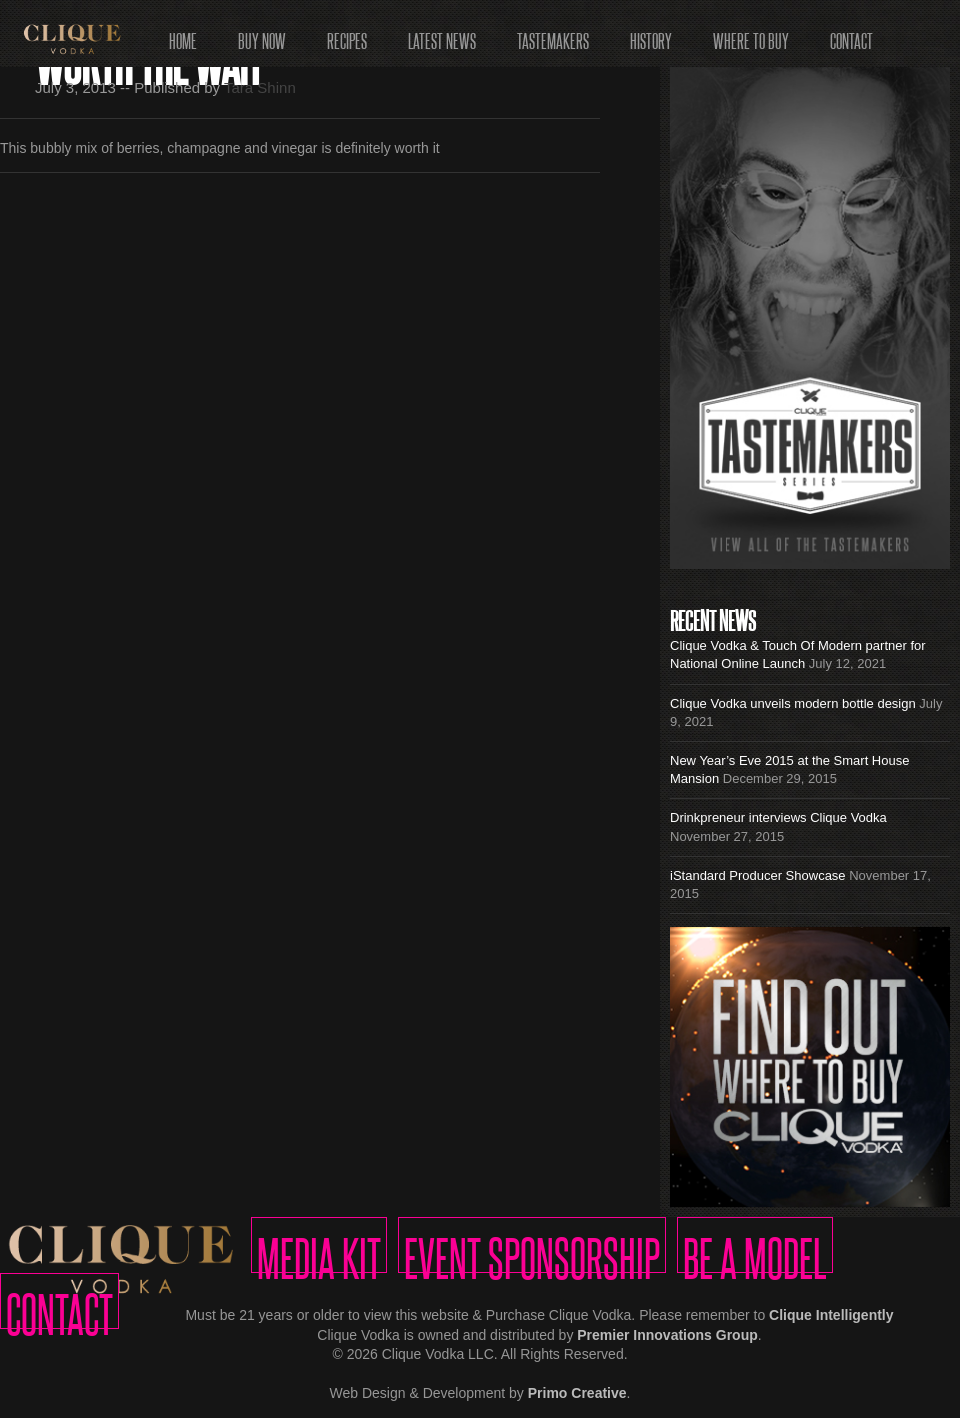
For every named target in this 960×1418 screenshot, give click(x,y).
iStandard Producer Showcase (758, 875)
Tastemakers (553, 34)
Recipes (347, 34)
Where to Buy (751, 34)
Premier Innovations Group (667, 1335)
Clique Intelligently (831, 1315)
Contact (851, 34)
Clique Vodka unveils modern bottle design (793, 703)
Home (183, 34)
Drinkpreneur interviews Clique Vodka (778, 817)
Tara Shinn (260, 87)
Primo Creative (577, 1393)
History (651, 34)
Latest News (442, 34)
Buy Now (262, 34)
